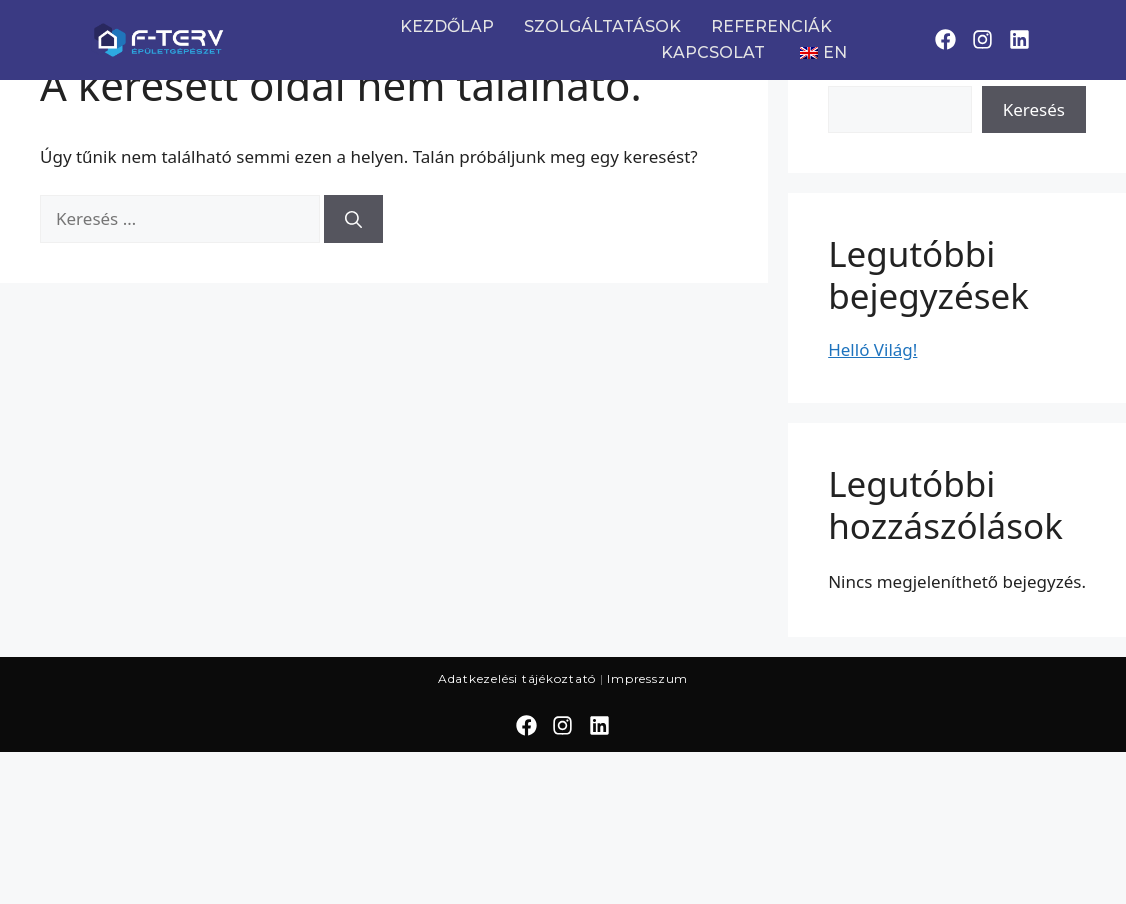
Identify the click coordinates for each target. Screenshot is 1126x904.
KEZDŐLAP (447, 26)
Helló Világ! (872, 349)
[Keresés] (353, 219)
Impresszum (647, 678)
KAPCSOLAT (713, 52)
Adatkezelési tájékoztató (517, 678)
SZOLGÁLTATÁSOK (602, 26)
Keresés (1034, 109)
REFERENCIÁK (771, 26)
